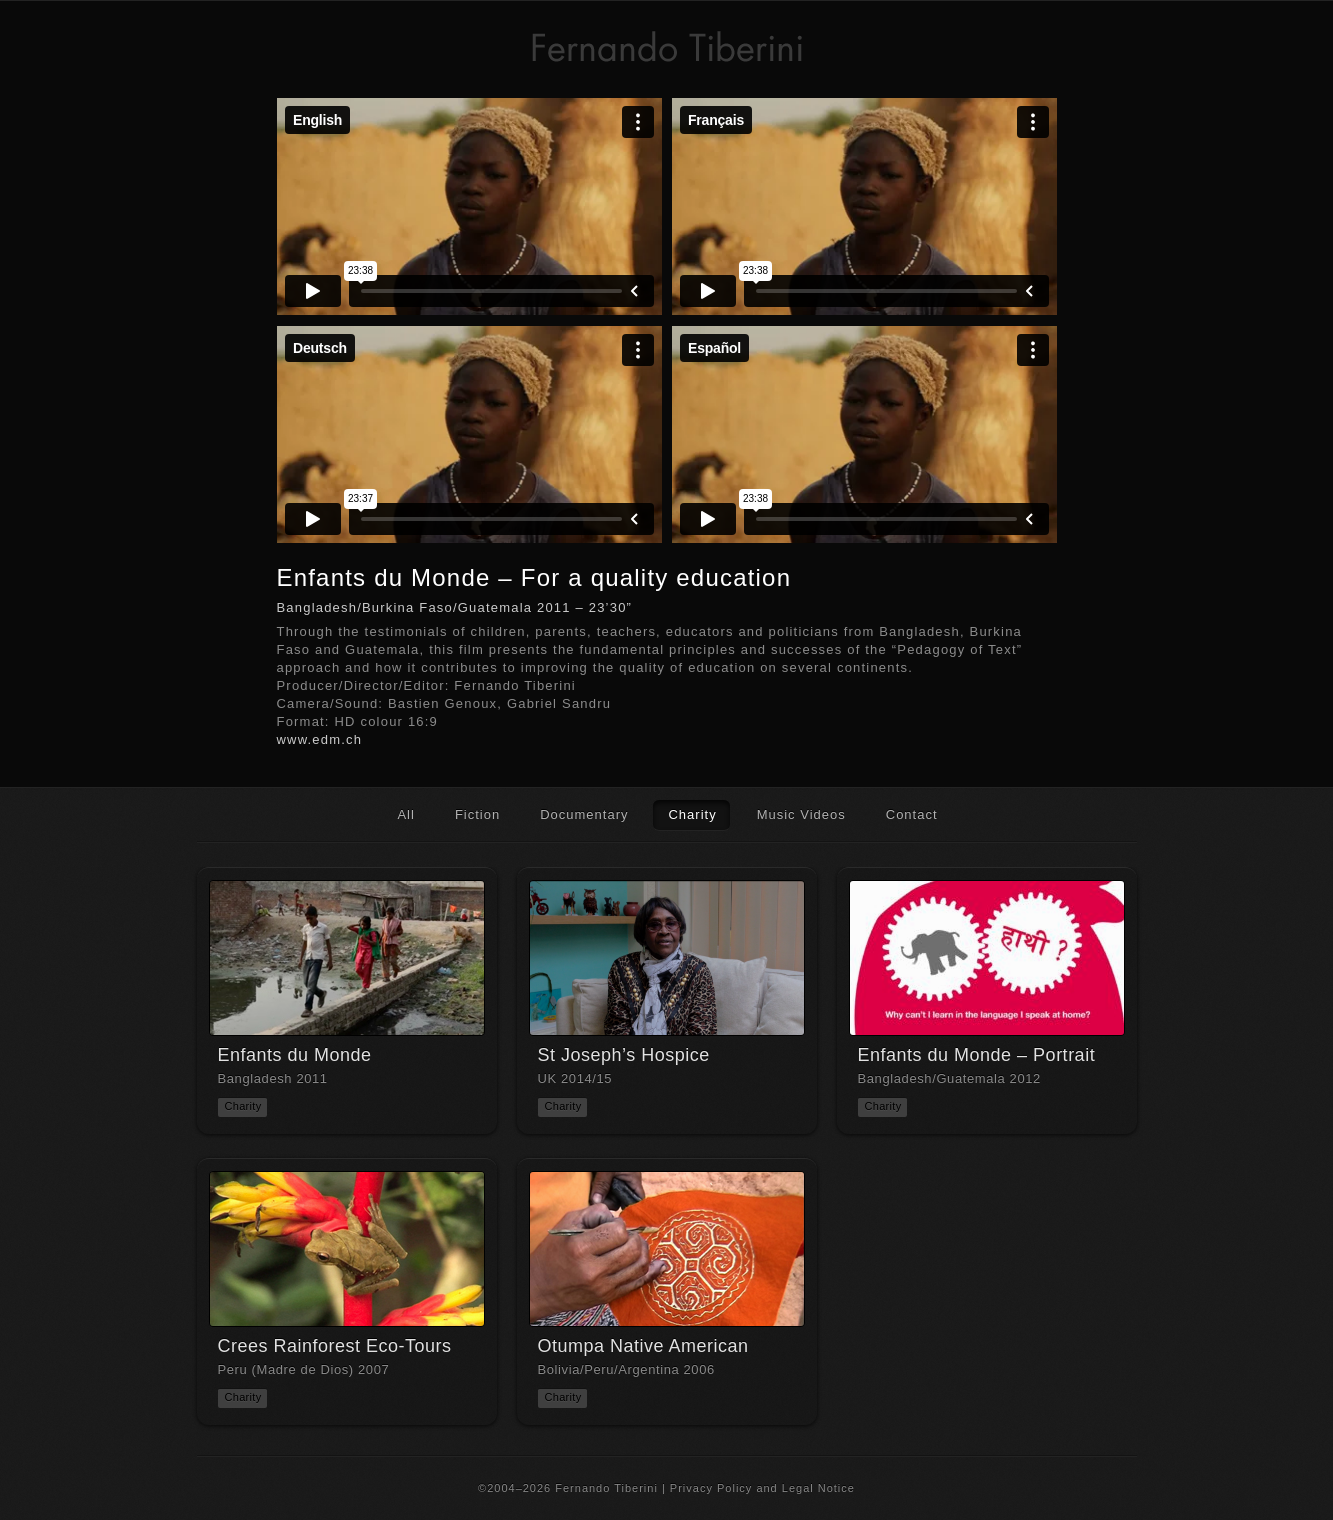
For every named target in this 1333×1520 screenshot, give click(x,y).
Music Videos (801, 814)
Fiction (477, 814)
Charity (692, 814)
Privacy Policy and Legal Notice (762, 1488)
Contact (912, 814)
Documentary (584, 814)
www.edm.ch (320, 739)
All (405, 814)
